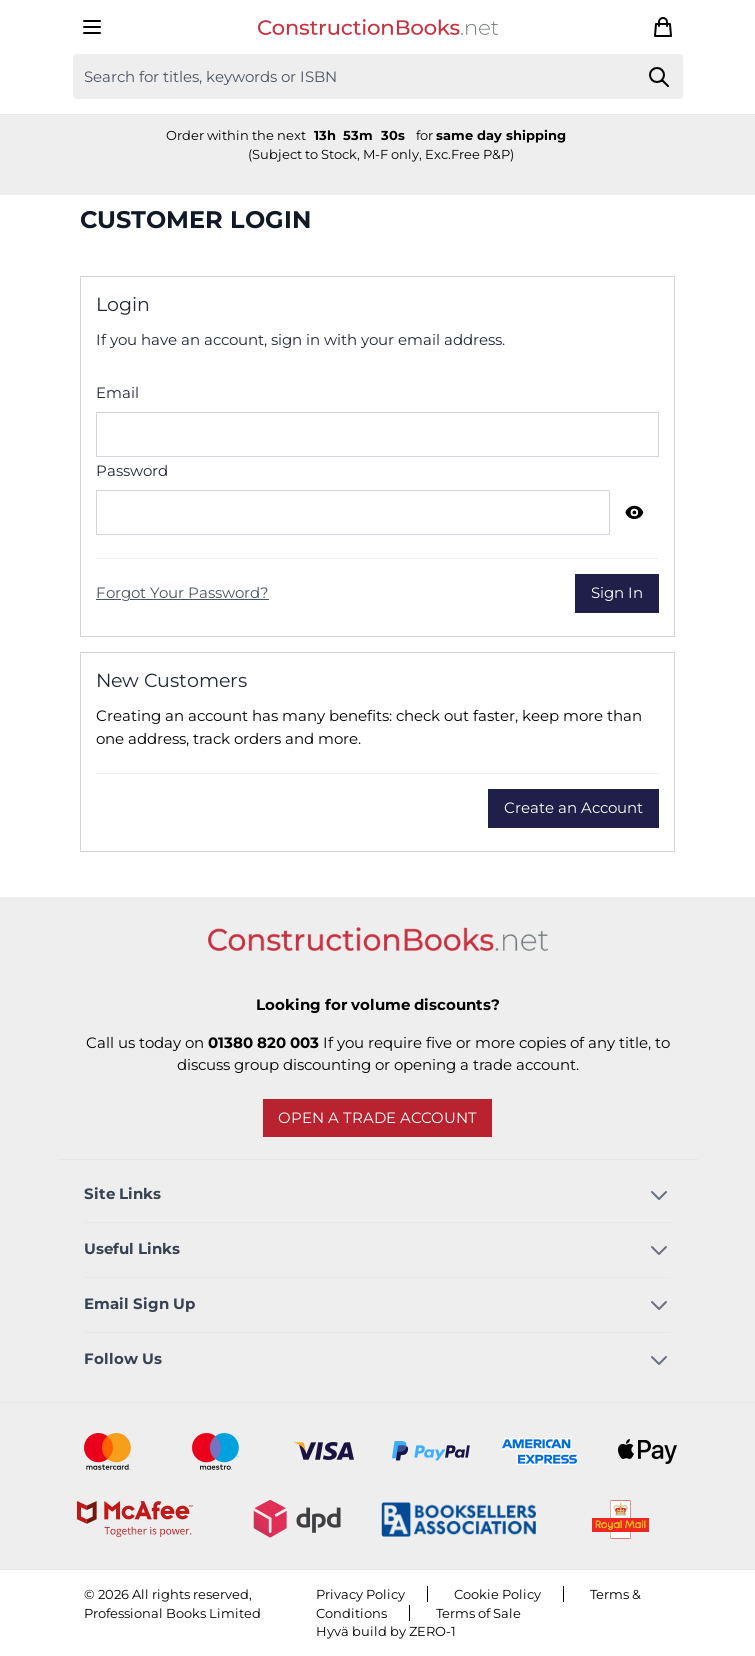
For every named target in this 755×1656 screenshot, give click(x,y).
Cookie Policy (497, 1594)
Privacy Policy (360, 1594)
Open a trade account (377, 1117)
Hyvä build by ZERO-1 (386, 1631)
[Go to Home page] (378, 27)
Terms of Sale (478, 1613)
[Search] (659, 76)
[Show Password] (634, 512)
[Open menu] (92, 27)
